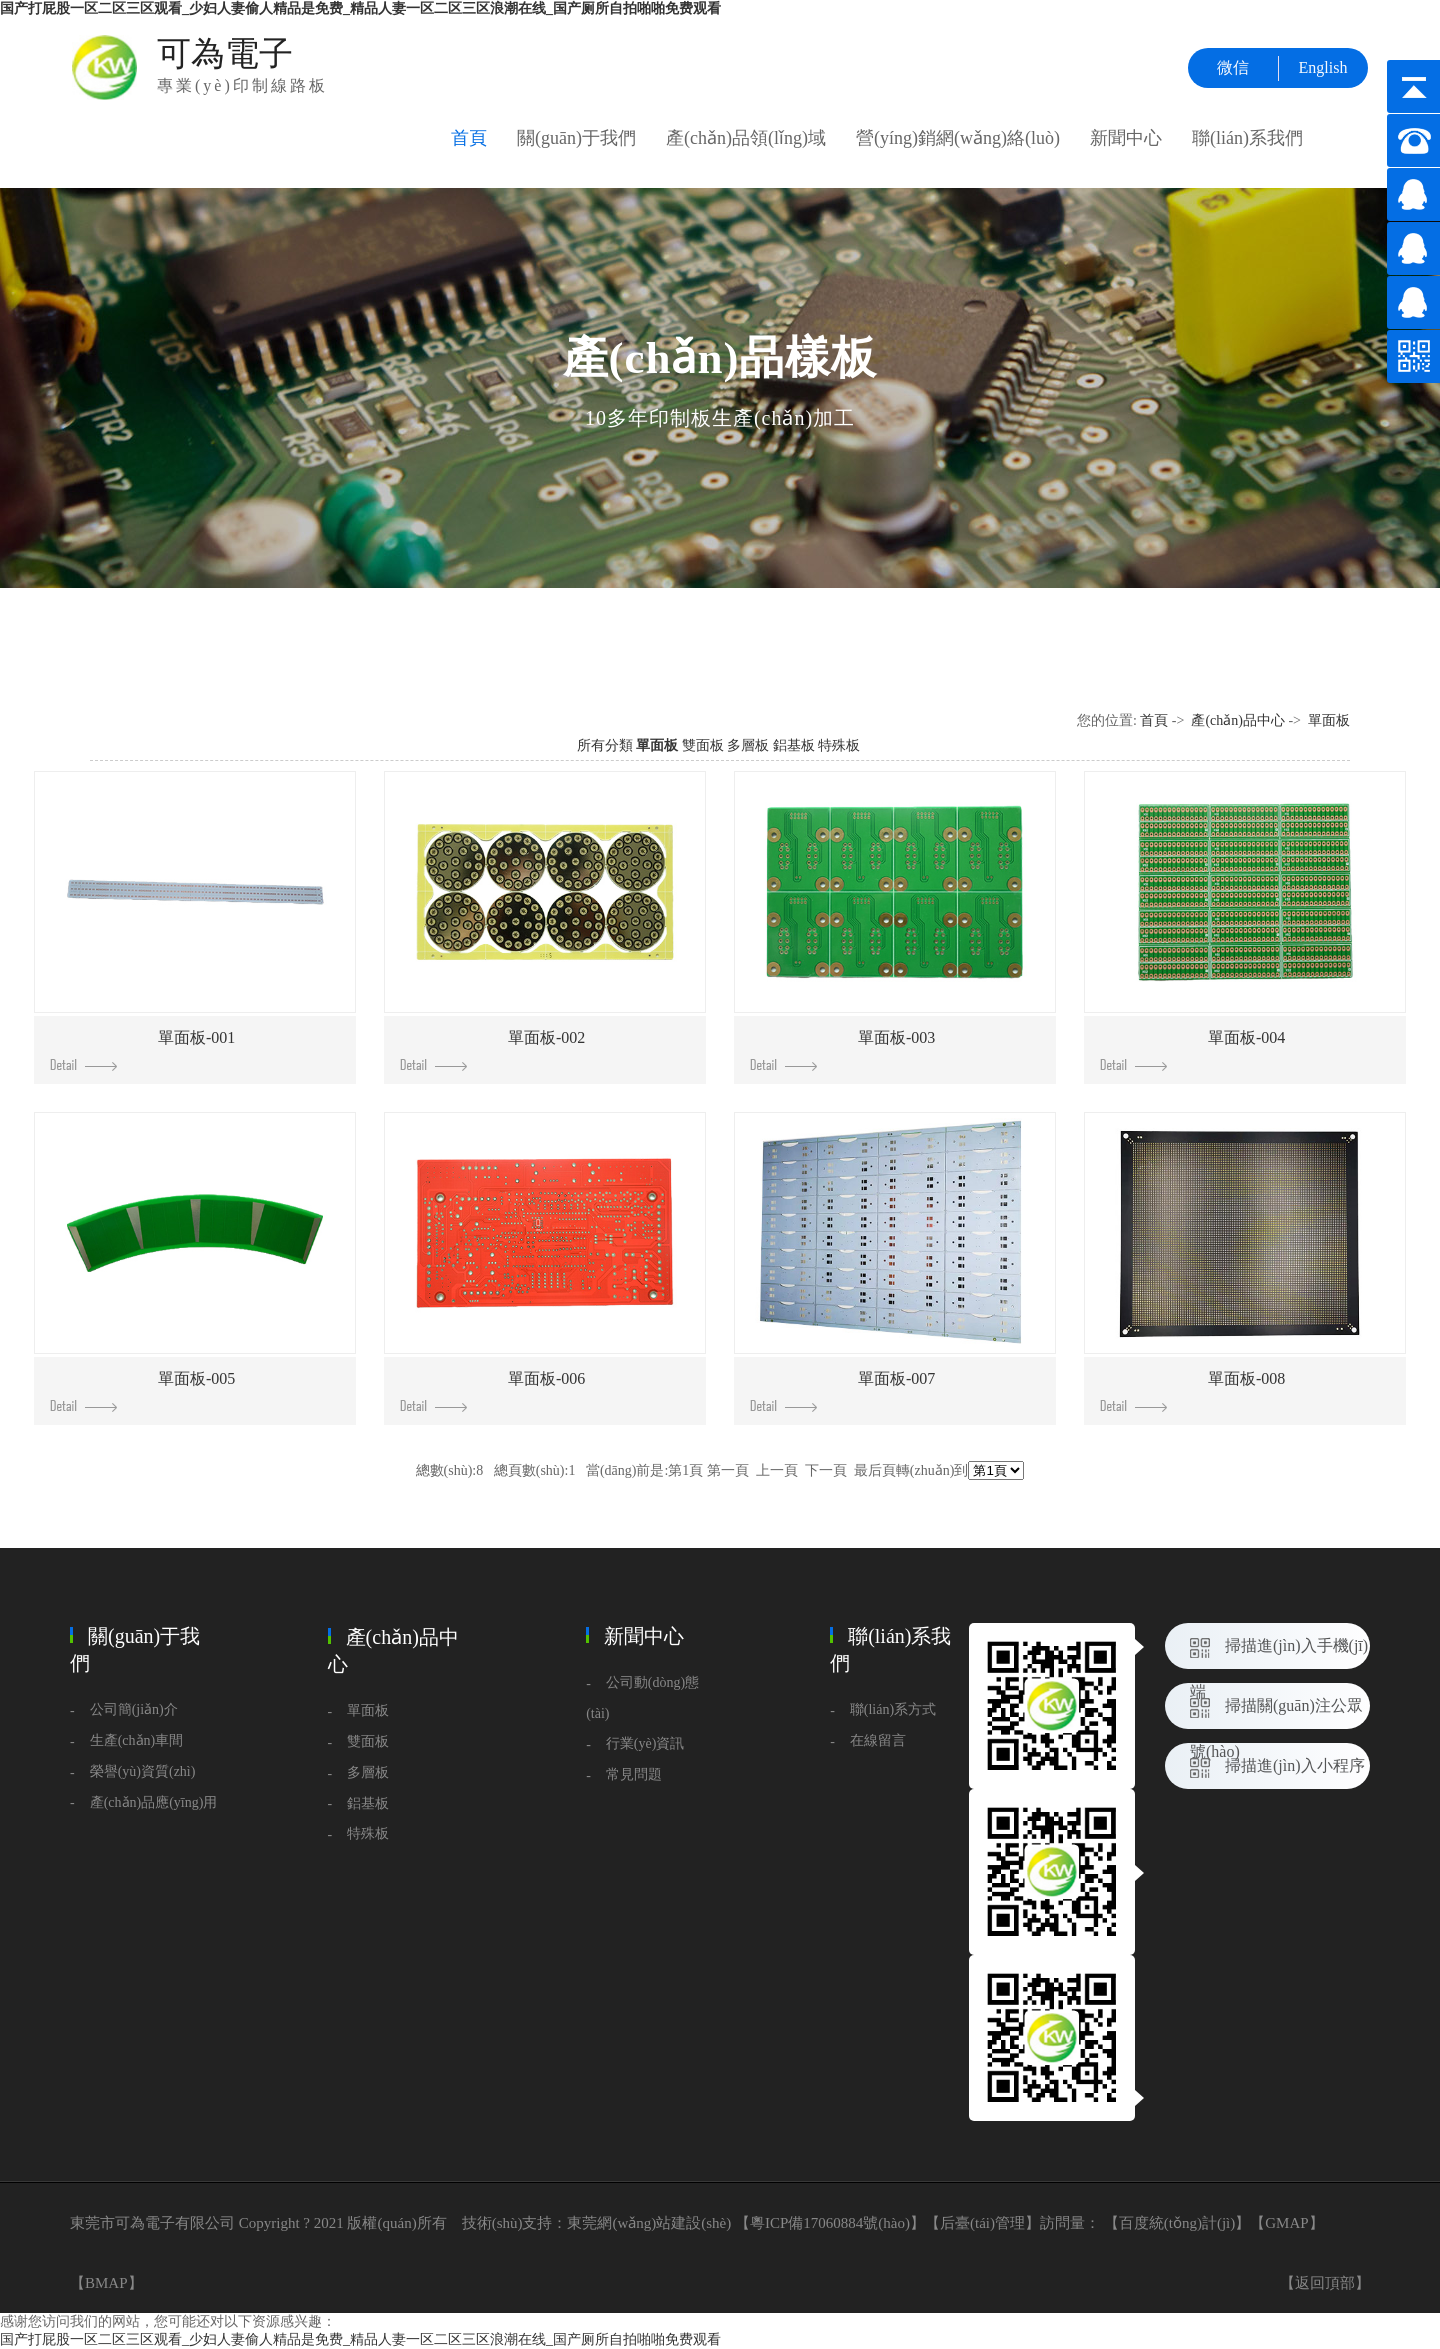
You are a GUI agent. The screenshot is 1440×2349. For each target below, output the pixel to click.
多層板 (748, 745)
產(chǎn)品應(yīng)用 (154, 1802)
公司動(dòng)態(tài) (642, 1698)
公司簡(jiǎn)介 (134, 1709)
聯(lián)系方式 (893, 1709)
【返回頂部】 (1325, 2283)
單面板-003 (842, 1050)
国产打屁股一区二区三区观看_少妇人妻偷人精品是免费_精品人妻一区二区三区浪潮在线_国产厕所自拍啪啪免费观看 (360, 8)
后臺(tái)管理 (982, 2223)
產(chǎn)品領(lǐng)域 (746, 138)
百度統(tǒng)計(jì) (1177, 2223)
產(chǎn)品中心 (1238, 720)
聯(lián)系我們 (1247, 138)
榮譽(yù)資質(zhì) (143, 1771)
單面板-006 (492, 1391)
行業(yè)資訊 (645, 1743)
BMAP (106, 2283)
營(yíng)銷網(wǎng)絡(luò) (958, 138)
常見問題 (634, 1774)
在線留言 (878, 1740)
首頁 (469, 138)
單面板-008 (1192, 1391)
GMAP (1286, 2223)
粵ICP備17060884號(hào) (830, 2223)
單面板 (1329, 720)
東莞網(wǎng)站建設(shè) (649, 2223)
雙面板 (703, 745)
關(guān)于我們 (576, 138)
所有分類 (605, 745)
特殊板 (839, 745)
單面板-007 (842, 1391)
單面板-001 (142, 1050)
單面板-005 (142, 1391)
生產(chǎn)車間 (137, 1740)
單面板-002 (492, 1050)
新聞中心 (1126, 138)
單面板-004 (1192, 1050)
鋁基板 (794, 745)
